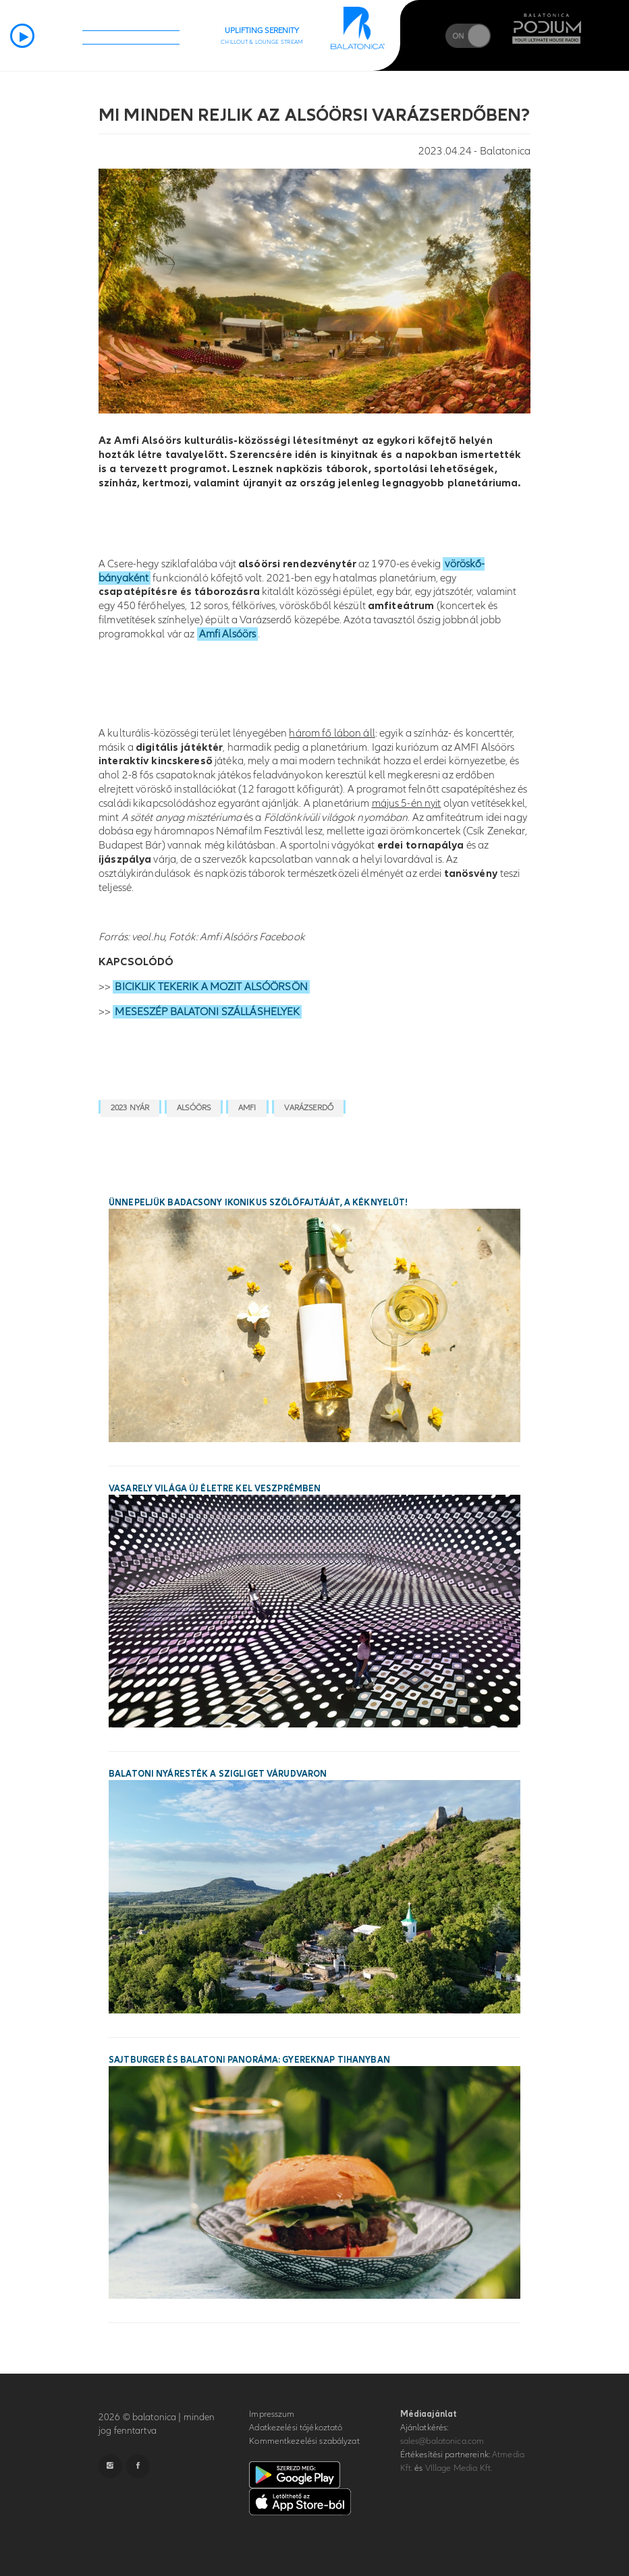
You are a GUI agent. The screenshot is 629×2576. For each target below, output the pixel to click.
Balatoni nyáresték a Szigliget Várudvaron (218, 1774)
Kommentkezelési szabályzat (304, 2441)
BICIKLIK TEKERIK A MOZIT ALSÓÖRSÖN (211, 987)
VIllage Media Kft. (458, 2468)
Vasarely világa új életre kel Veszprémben (215, 1488)
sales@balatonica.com (442, 2441)
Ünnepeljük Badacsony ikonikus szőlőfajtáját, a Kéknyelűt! (258, 1202)
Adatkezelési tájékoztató (295, 2427)
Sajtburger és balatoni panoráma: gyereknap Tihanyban (249, 2060)
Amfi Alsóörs (227, 634)
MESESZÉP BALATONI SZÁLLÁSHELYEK (207, 1012)
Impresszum (271, 2414)
